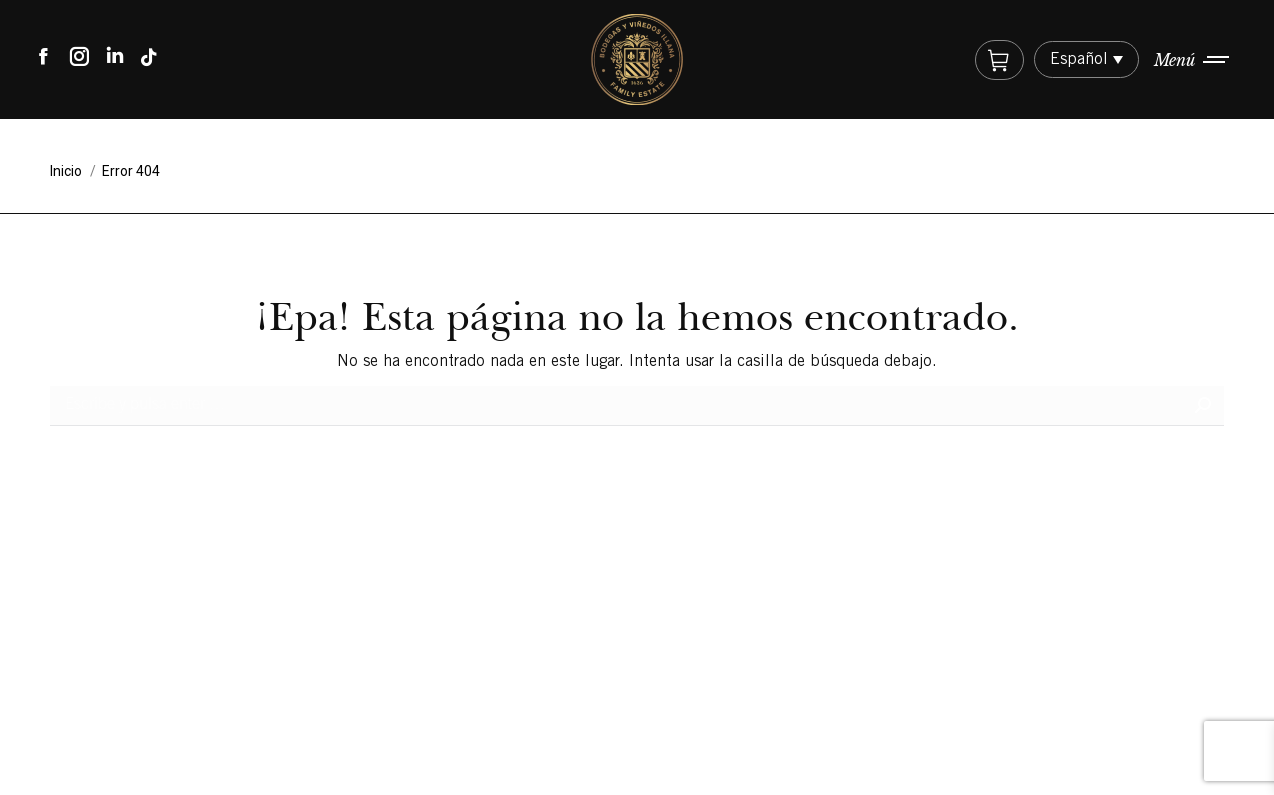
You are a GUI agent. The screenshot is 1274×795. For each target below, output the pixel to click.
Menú (1174, 60)
